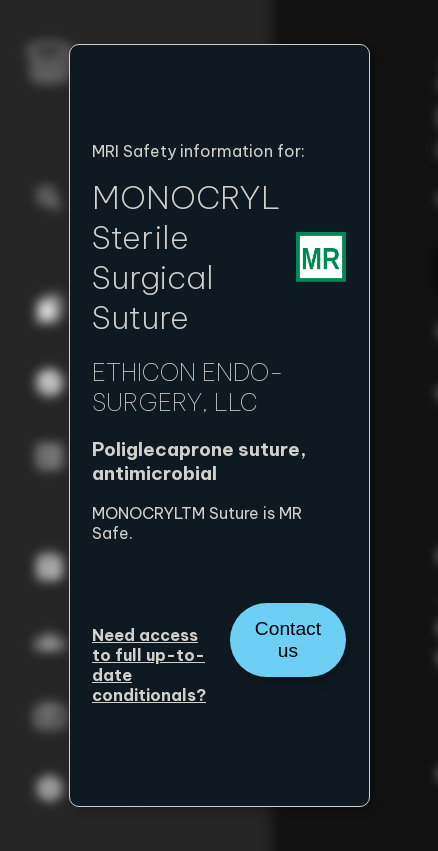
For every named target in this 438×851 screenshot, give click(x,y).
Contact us (288, 639)
